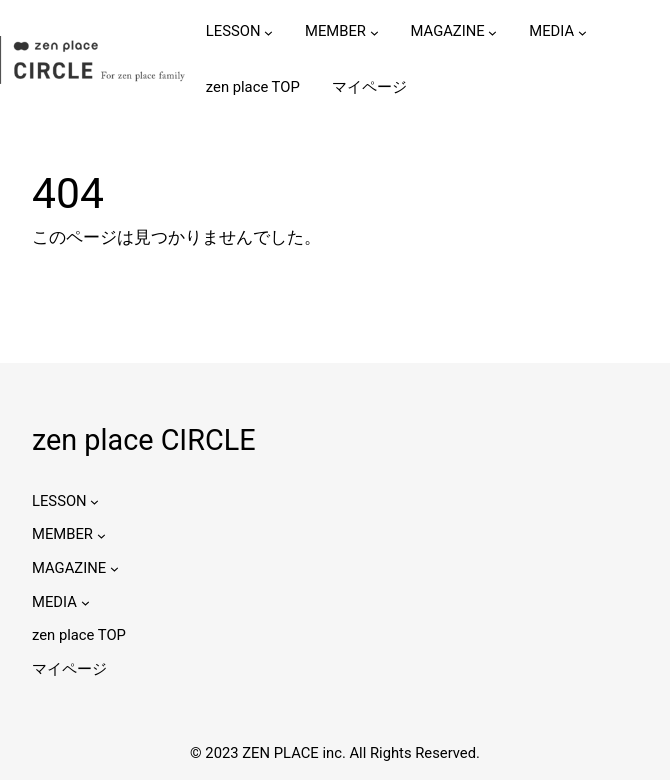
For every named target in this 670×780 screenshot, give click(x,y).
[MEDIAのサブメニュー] (582, 31)
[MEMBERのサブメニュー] (374, 31)
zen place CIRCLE (144, 440)
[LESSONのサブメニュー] (268, 31)
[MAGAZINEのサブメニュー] (492, 31)
